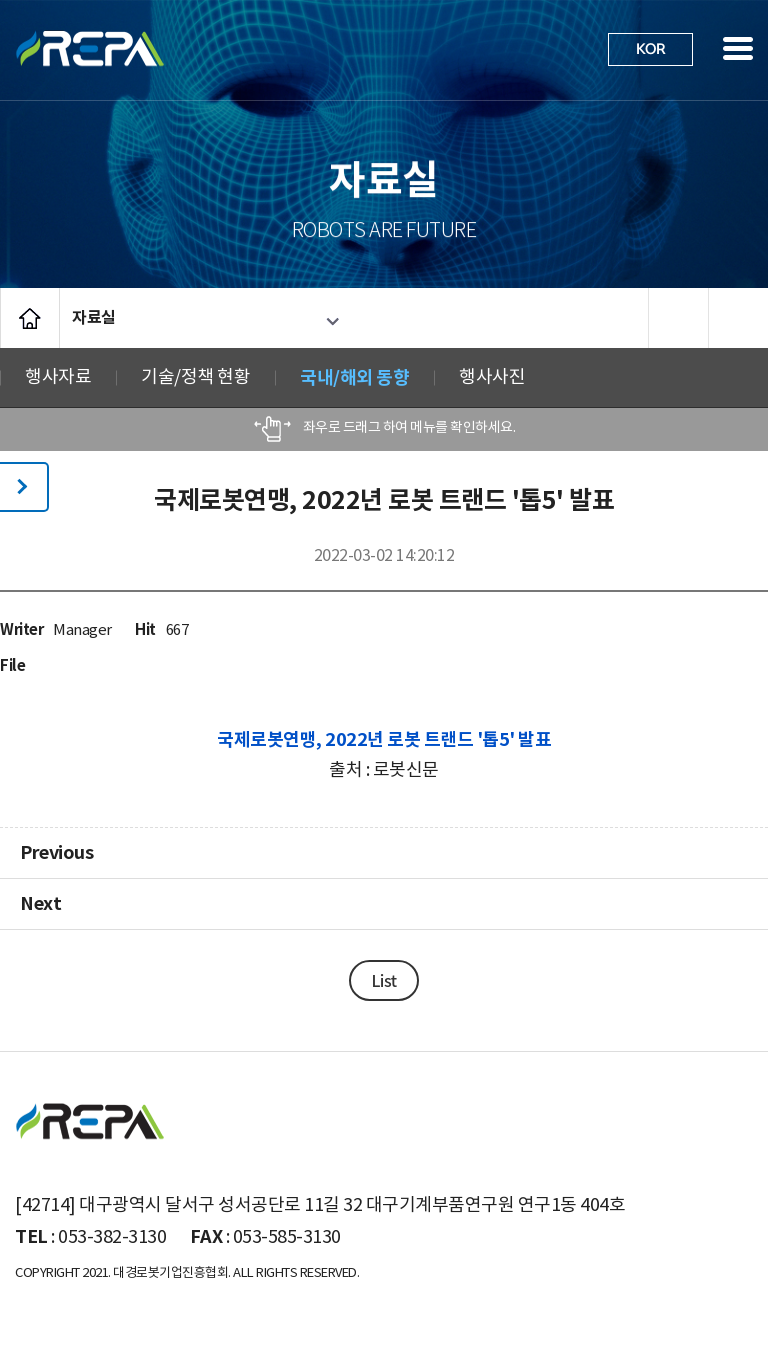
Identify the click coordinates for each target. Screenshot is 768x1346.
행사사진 (492, 377)
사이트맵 (738, 48)
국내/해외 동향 (354, 378)
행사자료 (58, 377)
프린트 (678, 318)
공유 (738, 318)
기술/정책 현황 (195, 377)
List (383, 980)
